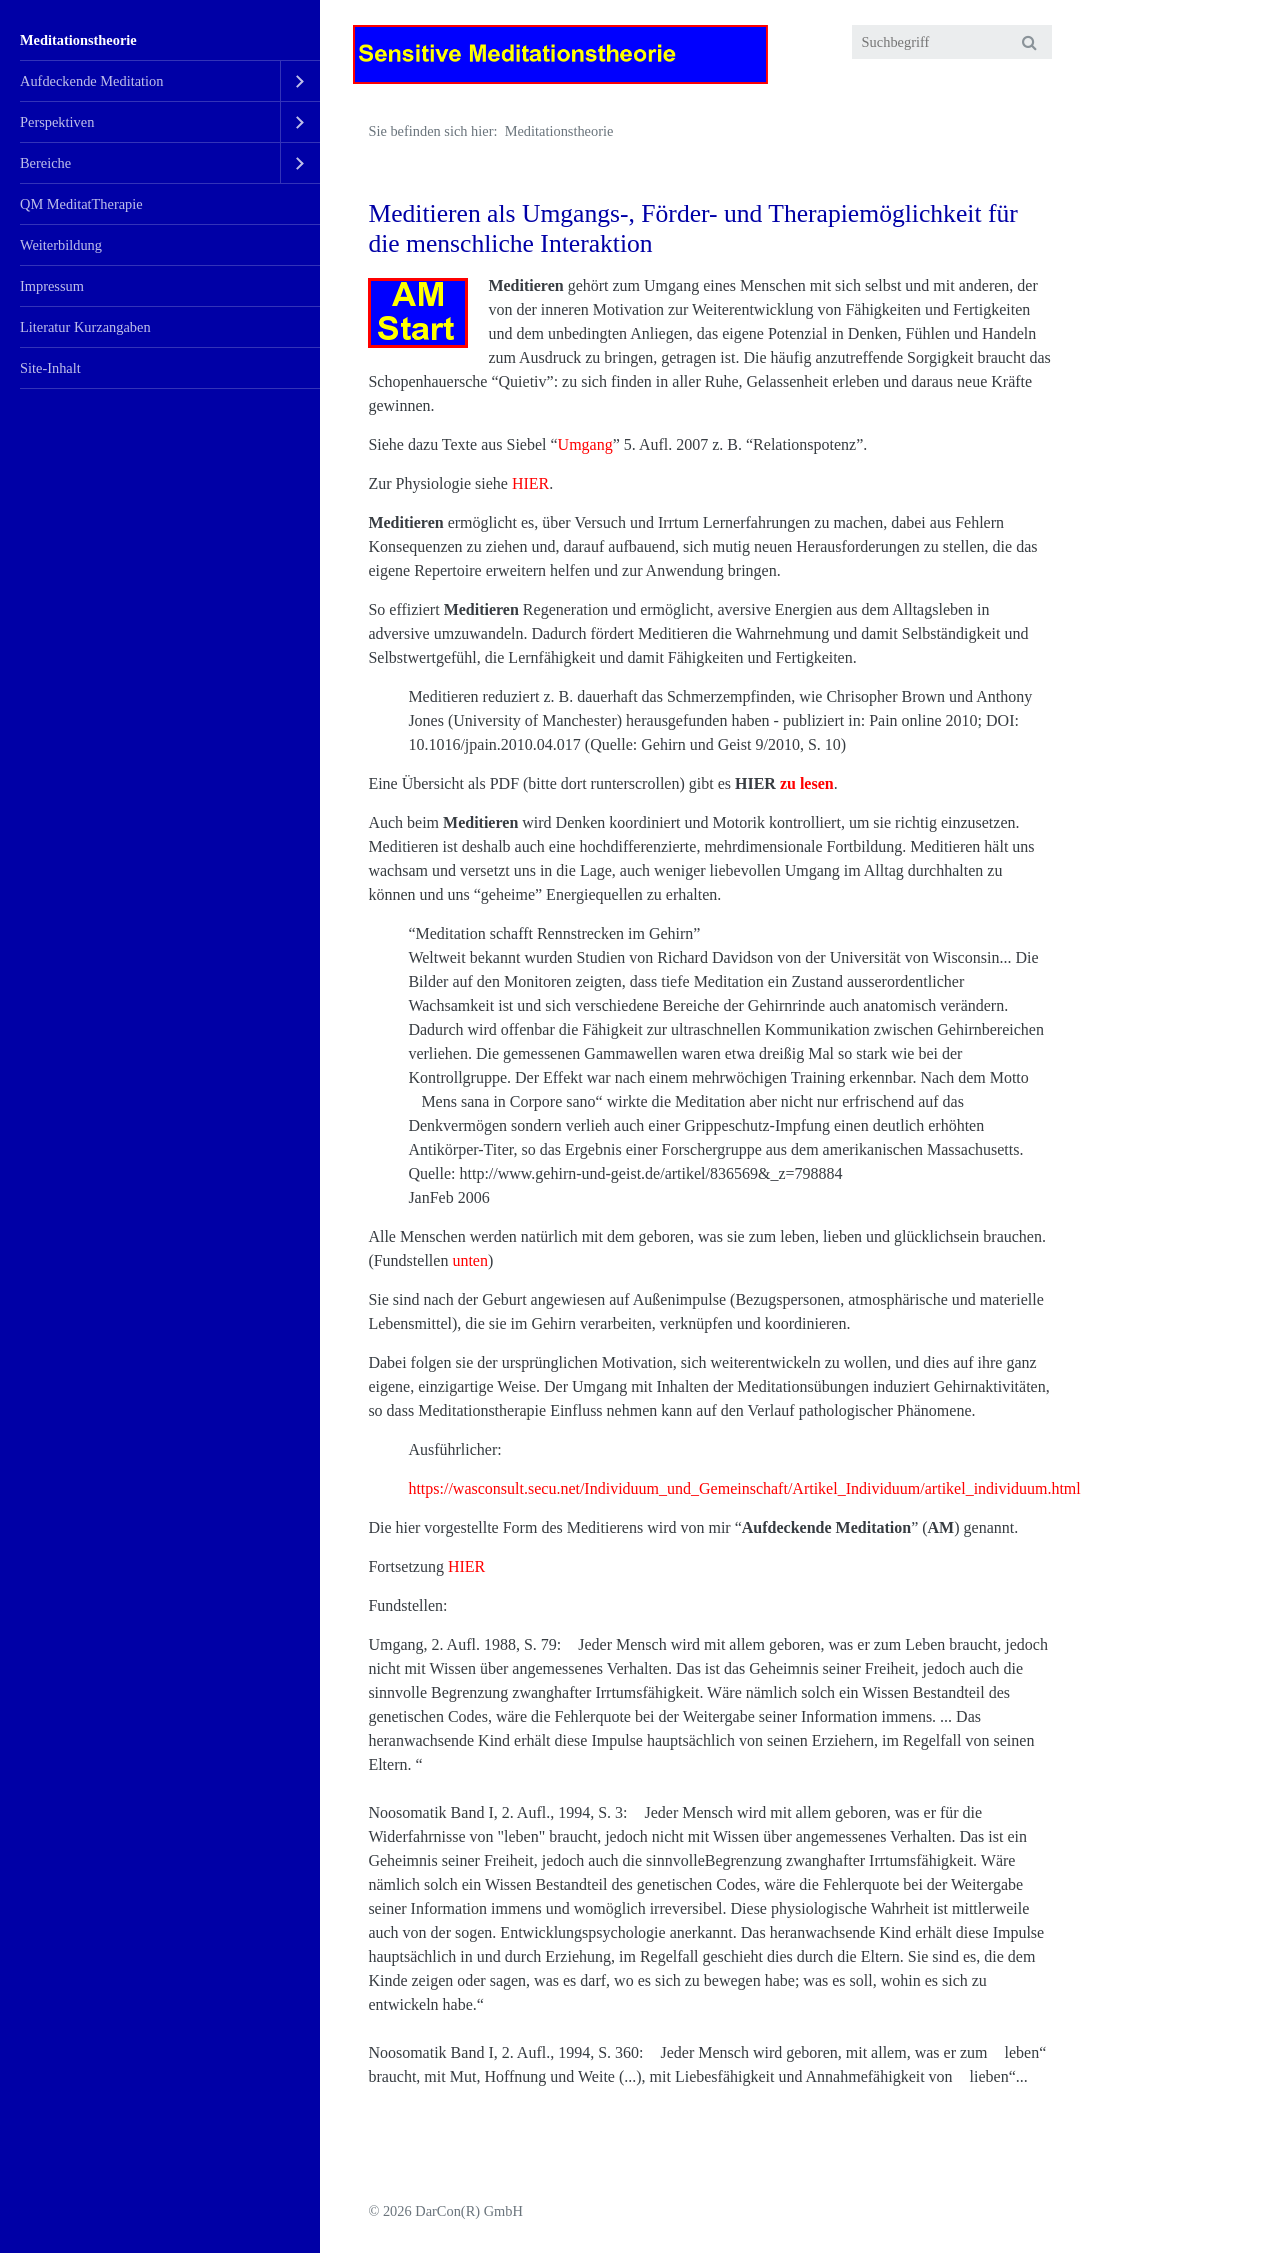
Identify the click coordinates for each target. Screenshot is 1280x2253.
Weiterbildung (61, 245)
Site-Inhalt (50, 368)
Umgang (585, 444)
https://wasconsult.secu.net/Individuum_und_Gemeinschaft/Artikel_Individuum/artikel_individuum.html (744, 1488)
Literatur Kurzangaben (85, 327)
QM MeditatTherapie (81, 204)
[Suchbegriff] (952, 42)
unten (470, 1260)
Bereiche (45, 163)
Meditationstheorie (78, 40)
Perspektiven (57, 122)
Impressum (52, 286)
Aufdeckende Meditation (91, 81)
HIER (530, 483)
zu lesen (807, 783)
